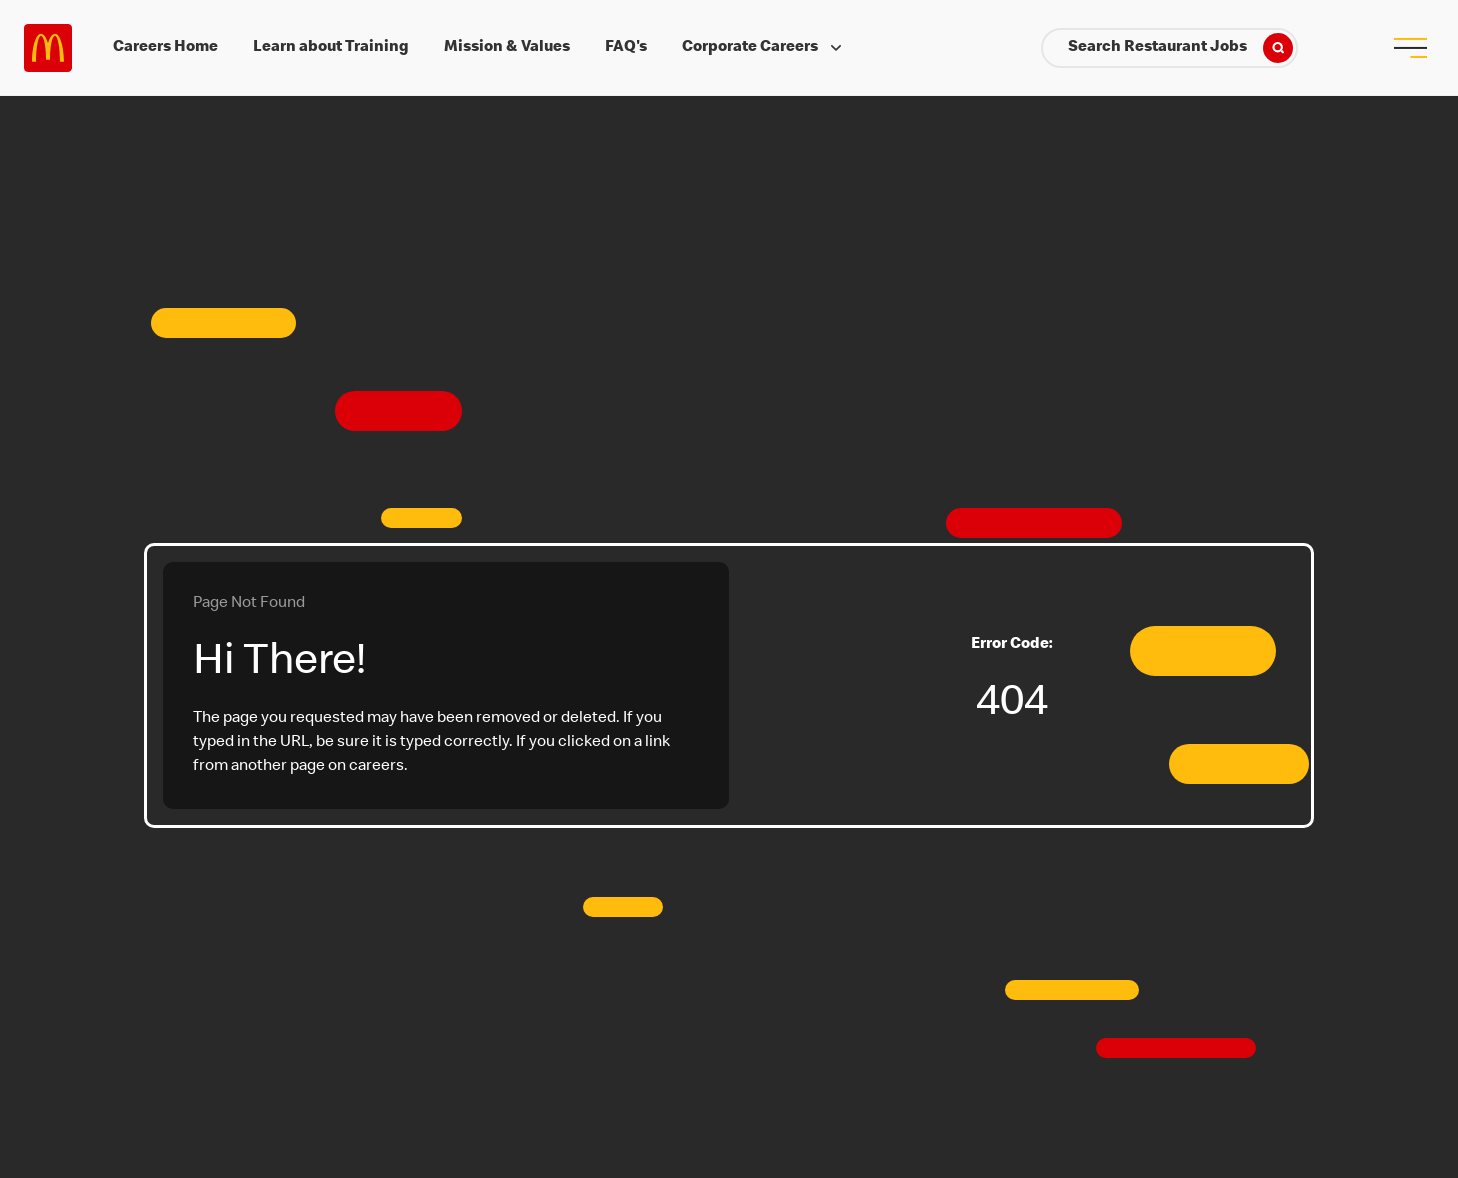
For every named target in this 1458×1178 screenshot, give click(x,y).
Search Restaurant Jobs (1180, 48)
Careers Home (165, 48)
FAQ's (626, 48)
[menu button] (1410, 48)
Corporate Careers (764, 48)
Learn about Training (331, 48)
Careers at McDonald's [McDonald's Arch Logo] (48, 48)
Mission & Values (507, 48)
